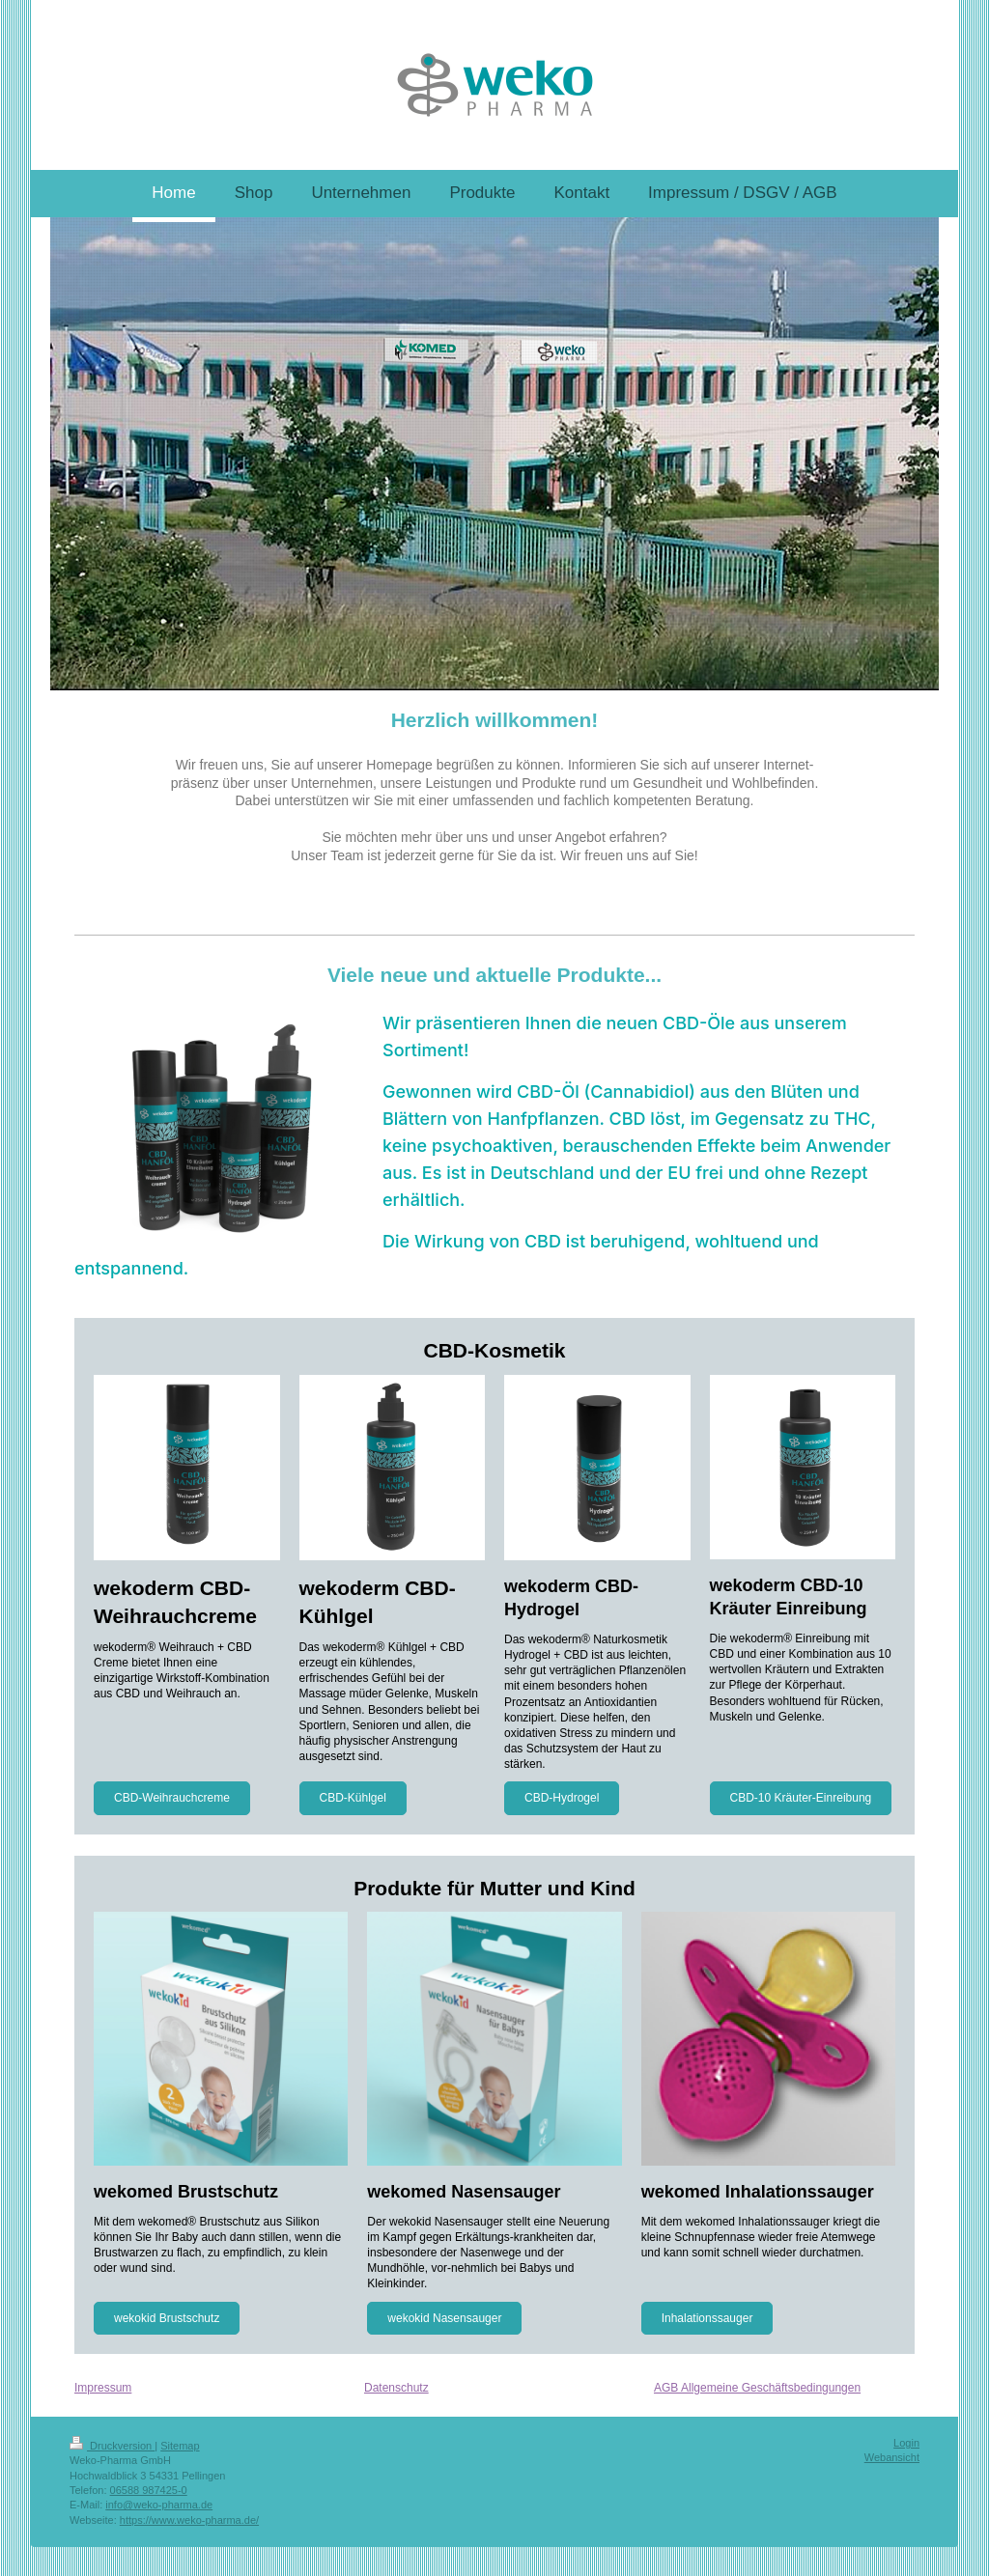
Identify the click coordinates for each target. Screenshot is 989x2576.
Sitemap (179, 2445)
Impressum (102, 2387)
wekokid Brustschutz (166, 2318)
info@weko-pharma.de (158, 2504)
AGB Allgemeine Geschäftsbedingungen (757, 2387)
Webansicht (891, 2457)
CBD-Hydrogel (561, 1798)
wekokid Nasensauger (444, 2318)
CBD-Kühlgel (353, 1798)
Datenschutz (396, 2387)
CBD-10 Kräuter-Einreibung (801, 1798)
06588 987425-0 (148, 2490)
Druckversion (112, 2445)
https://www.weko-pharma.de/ (189, 2520)
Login (906, 2443)
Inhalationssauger (707, 2318)
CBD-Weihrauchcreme (172, 1798)
